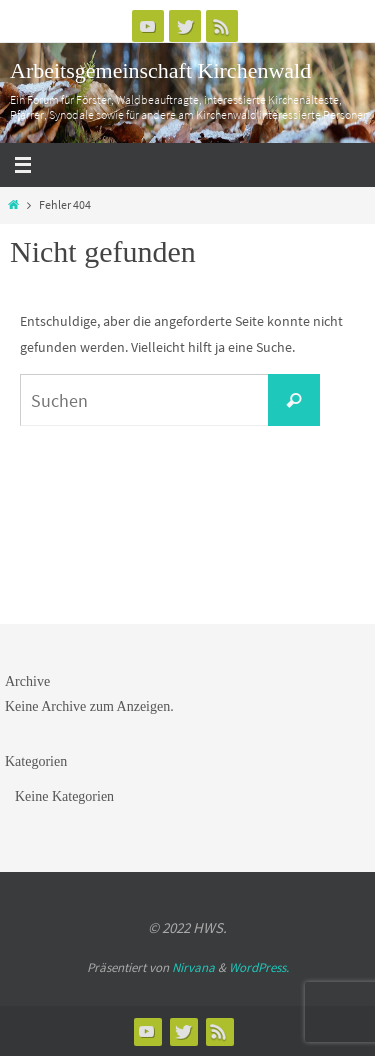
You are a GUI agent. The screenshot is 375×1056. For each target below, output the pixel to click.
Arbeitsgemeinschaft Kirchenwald (160, 70)
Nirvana (193, 967)
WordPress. (259, 967)
